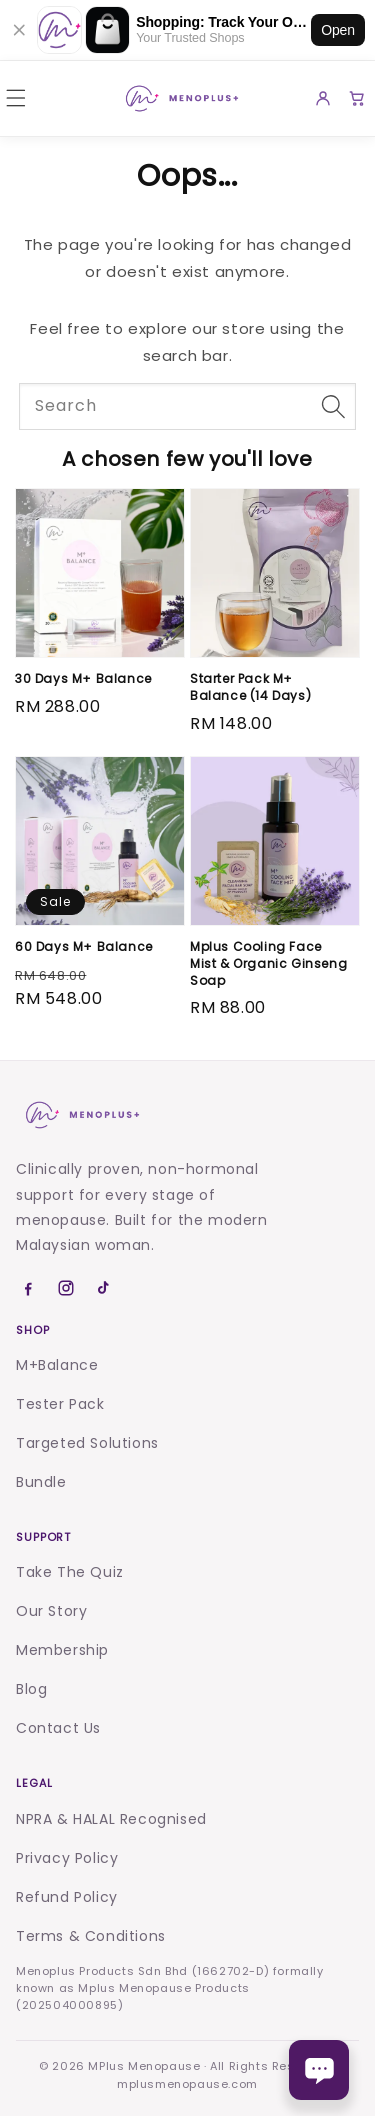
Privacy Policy (67, 1858)
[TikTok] (104, 1288)
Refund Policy (67, 1897)
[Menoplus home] (81, 1115)
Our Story (51, 1611)
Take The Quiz (70, 1572)
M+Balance (57, 1365)
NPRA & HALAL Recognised (111, 1819)
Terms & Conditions (91, 1936)
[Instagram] (66, 1288)
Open (338, 30)
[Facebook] (28, 1288)
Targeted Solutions (87, 1443)
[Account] (323, 98)
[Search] (333, 406)
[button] (16, 98)
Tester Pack (60, 1404)
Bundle (41, 1482)
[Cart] (357, 98)
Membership (62, 1650)
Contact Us (58, 1728)
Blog (31, 1689)
